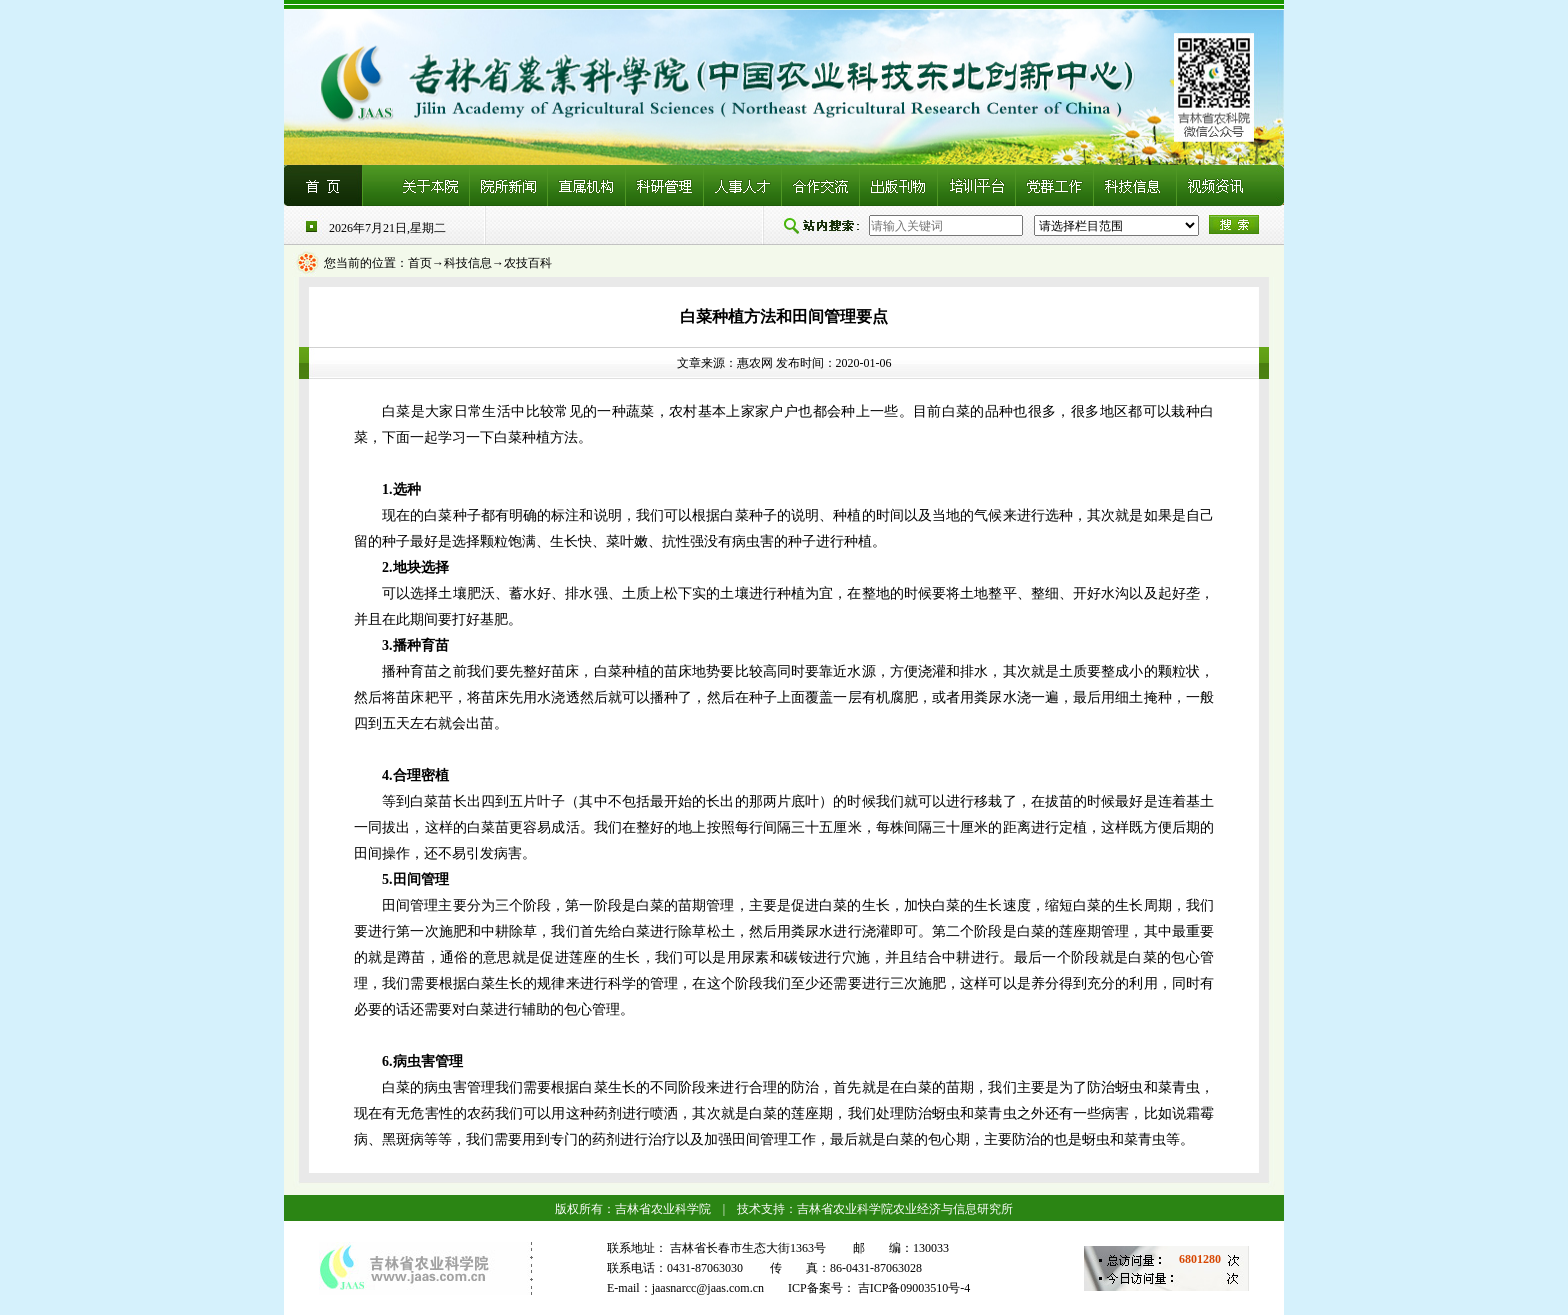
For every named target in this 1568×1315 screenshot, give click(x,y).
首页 (420, 263)
